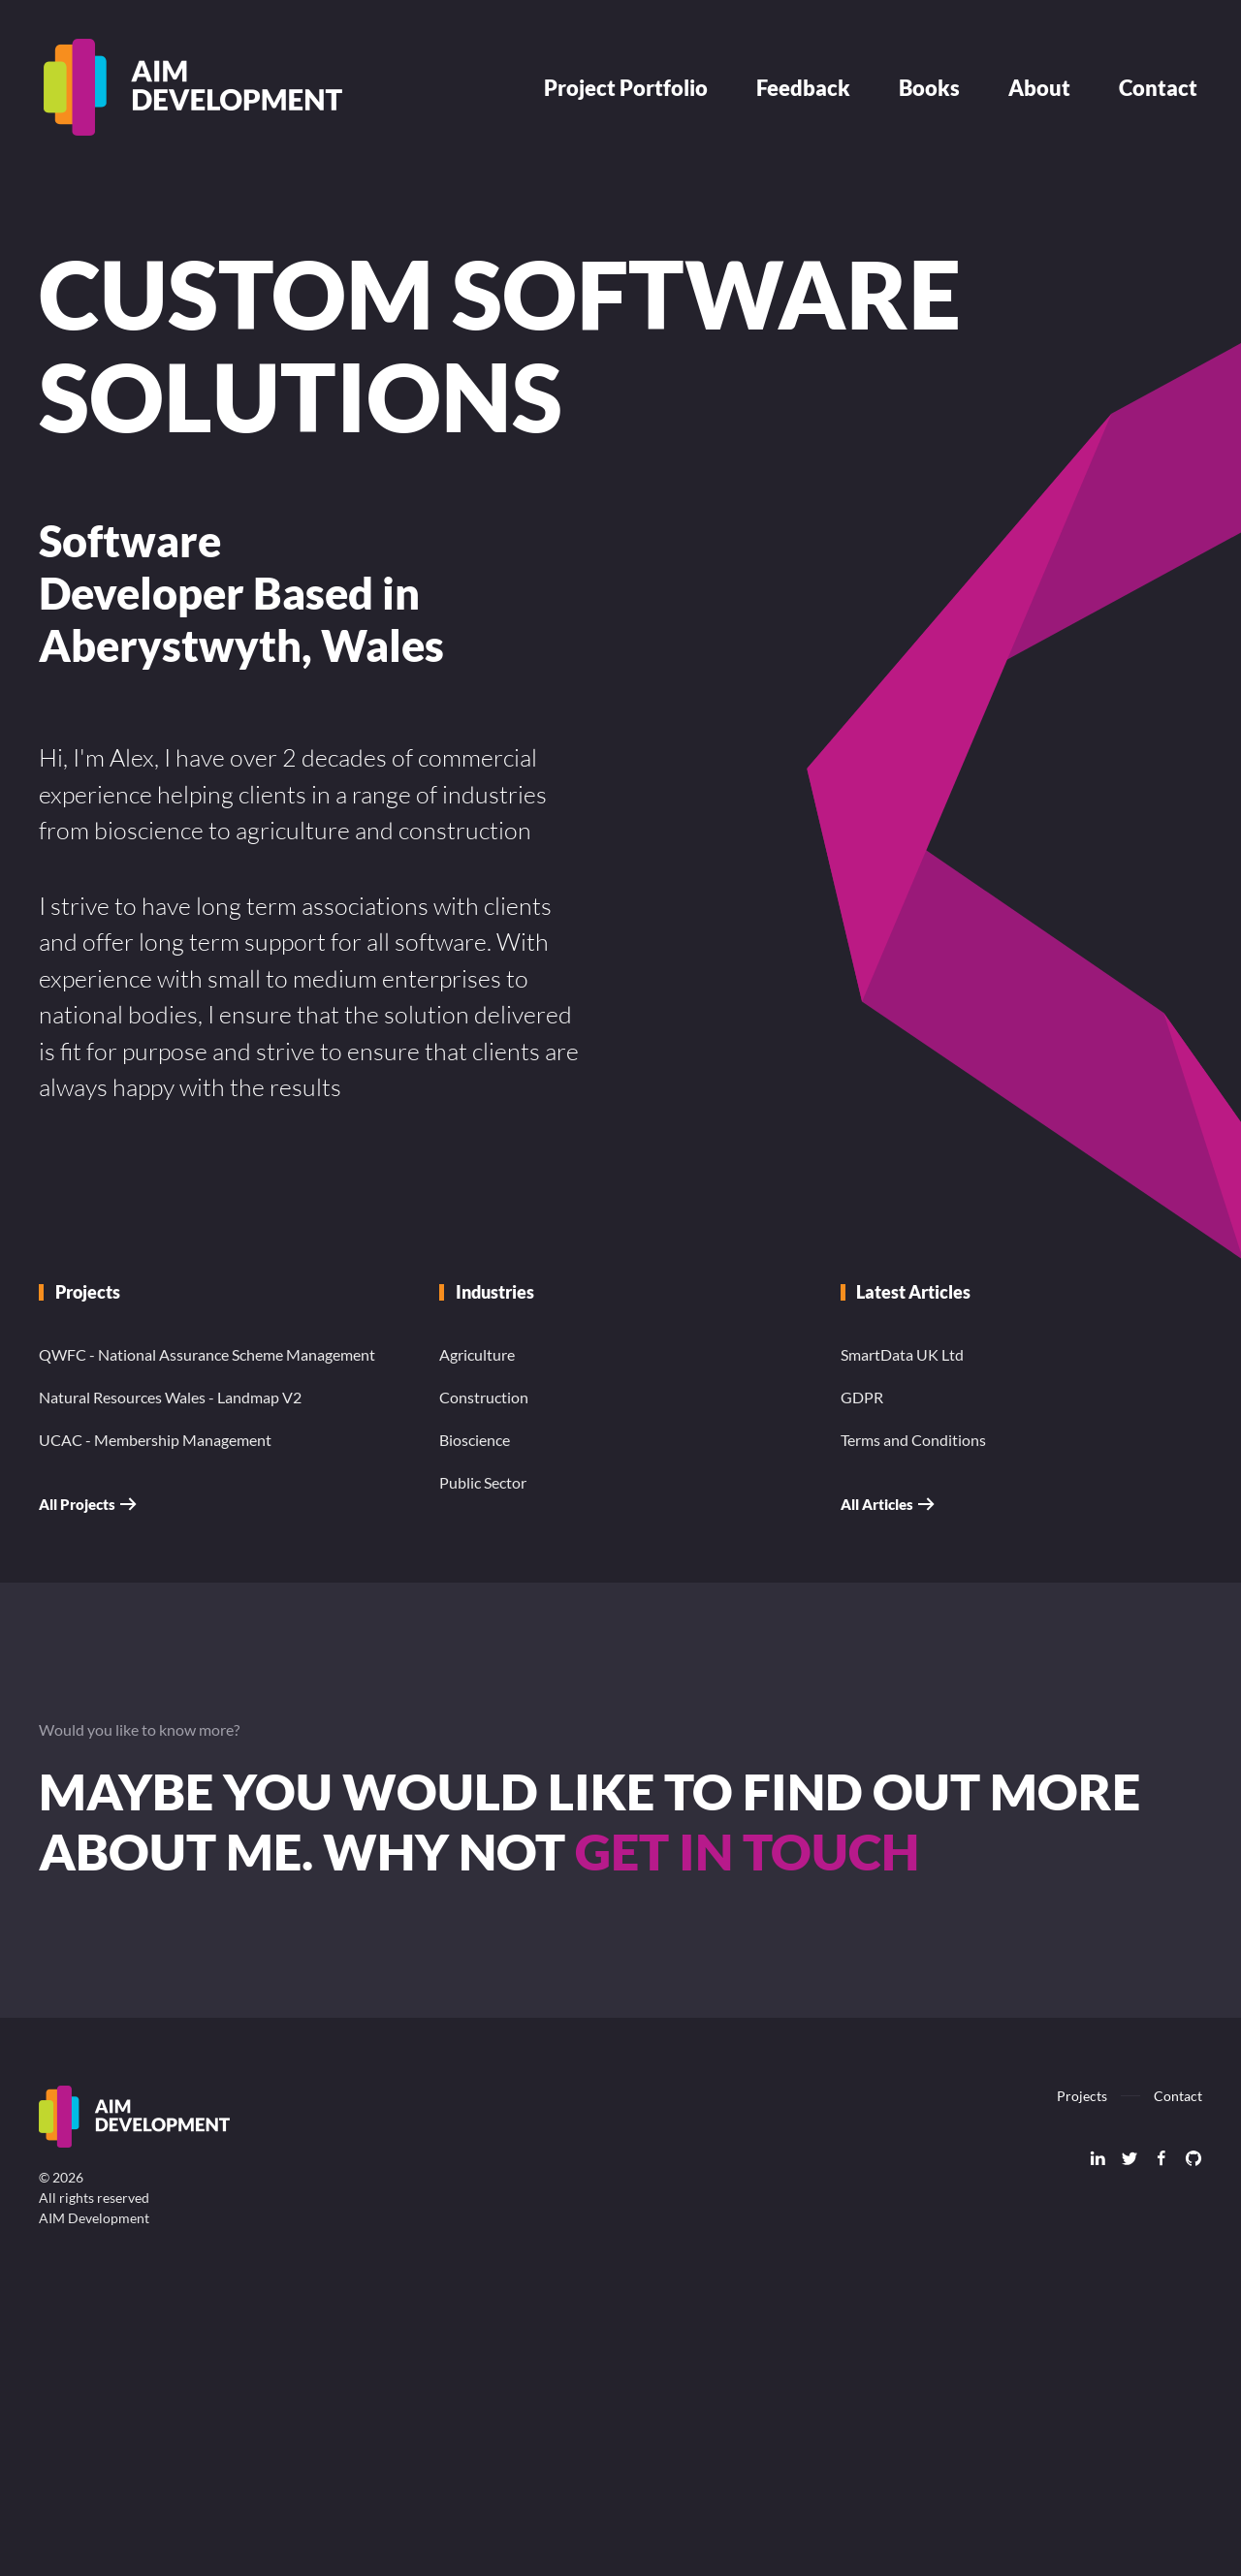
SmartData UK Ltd (902, 1354)
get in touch (747, 1851)
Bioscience (474, 1439)
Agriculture (477, 1354)
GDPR (862, 1397)
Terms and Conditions (913, 1439)
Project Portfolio (626, 88)
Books (929, 88)
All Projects (77, 1504)
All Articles (877, 1504)
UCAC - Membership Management (155, 1439)
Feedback (803, 88)
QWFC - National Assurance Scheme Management (207, 1354)
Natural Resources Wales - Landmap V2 (170, 1397)
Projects (1082, 2096)
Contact (1158, 88)
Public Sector (482, 1482)
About (1039, 88)
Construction (483, 1397)
